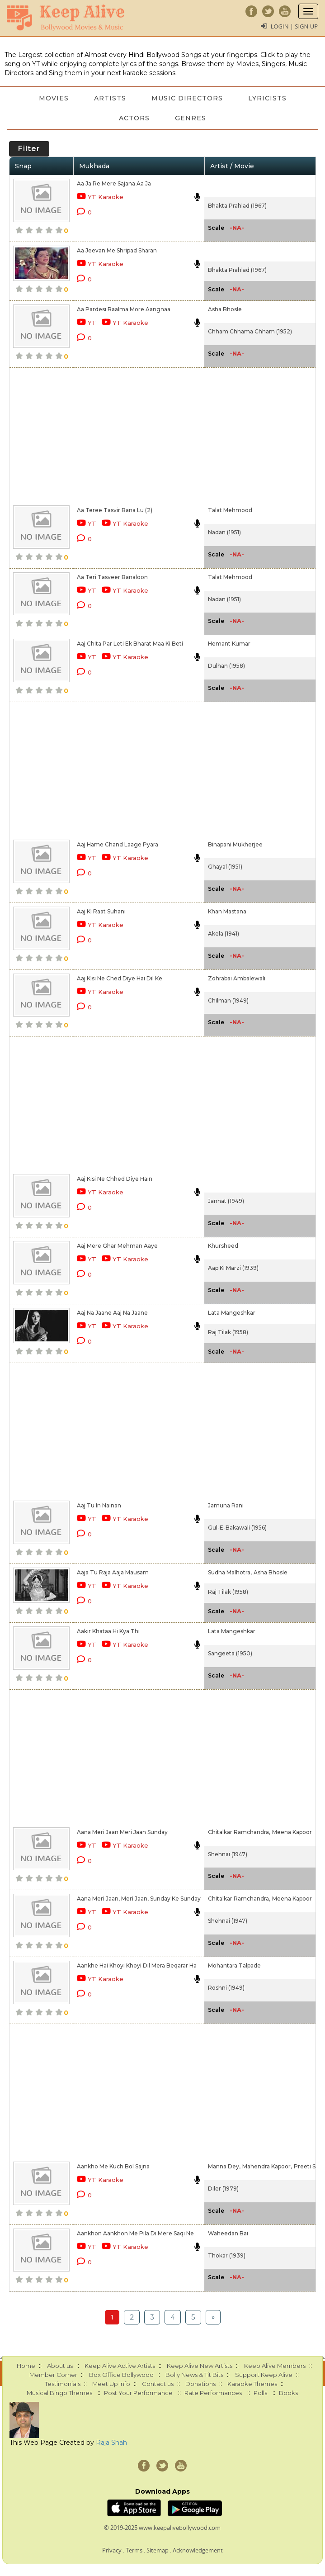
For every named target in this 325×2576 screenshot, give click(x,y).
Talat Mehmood (230, 510)
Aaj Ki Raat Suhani (101, 911)
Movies (54, 98)
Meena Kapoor (292, 1832)
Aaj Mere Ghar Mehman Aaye (117, 1245)
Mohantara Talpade (234, 1965)
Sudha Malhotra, (230, 1572)
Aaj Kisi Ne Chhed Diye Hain (114, 1178)
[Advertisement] (137, 434)
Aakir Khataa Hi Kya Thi (108, 1631)
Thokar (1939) (226, 2255)
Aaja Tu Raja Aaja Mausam (113, 1572)
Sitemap (157, 2550)
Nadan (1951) (224, 532)
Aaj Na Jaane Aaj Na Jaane (112, 1312)
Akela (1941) (223, 933)
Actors (134, 118)
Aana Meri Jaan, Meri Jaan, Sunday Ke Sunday (139, 1898)
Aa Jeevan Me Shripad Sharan (117, 250)
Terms (134, 2550)
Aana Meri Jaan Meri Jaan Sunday (122, 1832)
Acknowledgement (198, 2550)
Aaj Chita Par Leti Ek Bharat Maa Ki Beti (130, 643)
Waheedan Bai (228, 2233)
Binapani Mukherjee (235, 844)
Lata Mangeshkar (231, 1312)
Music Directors (187, 98)
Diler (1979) (223, 2188)
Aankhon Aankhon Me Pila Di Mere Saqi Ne (135, 2233)
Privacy (112, 2550)
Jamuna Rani (226, 1505)
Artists (110, 98)
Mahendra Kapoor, (267, 2166)
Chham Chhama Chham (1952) (250, 331)
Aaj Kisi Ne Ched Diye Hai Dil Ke (119, 978)
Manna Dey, (224, 2166)
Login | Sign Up (294, 26)
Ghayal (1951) (225, 866)
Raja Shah (111, 2442)
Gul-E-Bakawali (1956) (237, 1527)
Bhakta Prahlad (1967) (237, 205)
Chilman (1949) (228, 1000)
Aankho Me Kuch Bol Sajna (113, 2166)
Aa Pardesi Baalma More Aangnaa (123, 309)
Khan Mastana (227, 911)
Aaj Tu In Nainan (99, 1505)
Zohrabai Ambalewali (236, 978)
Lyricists (267, 98)
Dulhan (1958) (226, 665)
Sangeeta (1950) (230, 1653)
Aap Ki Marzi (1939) (233, 1267)
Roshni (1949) (226, 1987)
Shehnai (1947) (227, 1854)
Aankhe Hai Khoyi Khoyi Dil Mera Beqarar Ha (137, 1965)
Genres (190, 118)
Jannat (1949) (226, 1201)
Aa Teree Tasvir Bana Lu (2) (114, 510)
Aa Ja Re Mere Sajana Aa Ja (114, 183)
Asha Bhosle (225, 309)
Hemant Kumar (229, 643)
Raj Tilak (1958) (228, 1332)
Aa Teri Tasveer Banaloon (112, 577)
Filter (29, 148)
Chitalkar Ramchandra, (239, 1832)
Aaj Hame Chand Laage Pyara (117, 844)
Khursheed (223, 1245)
